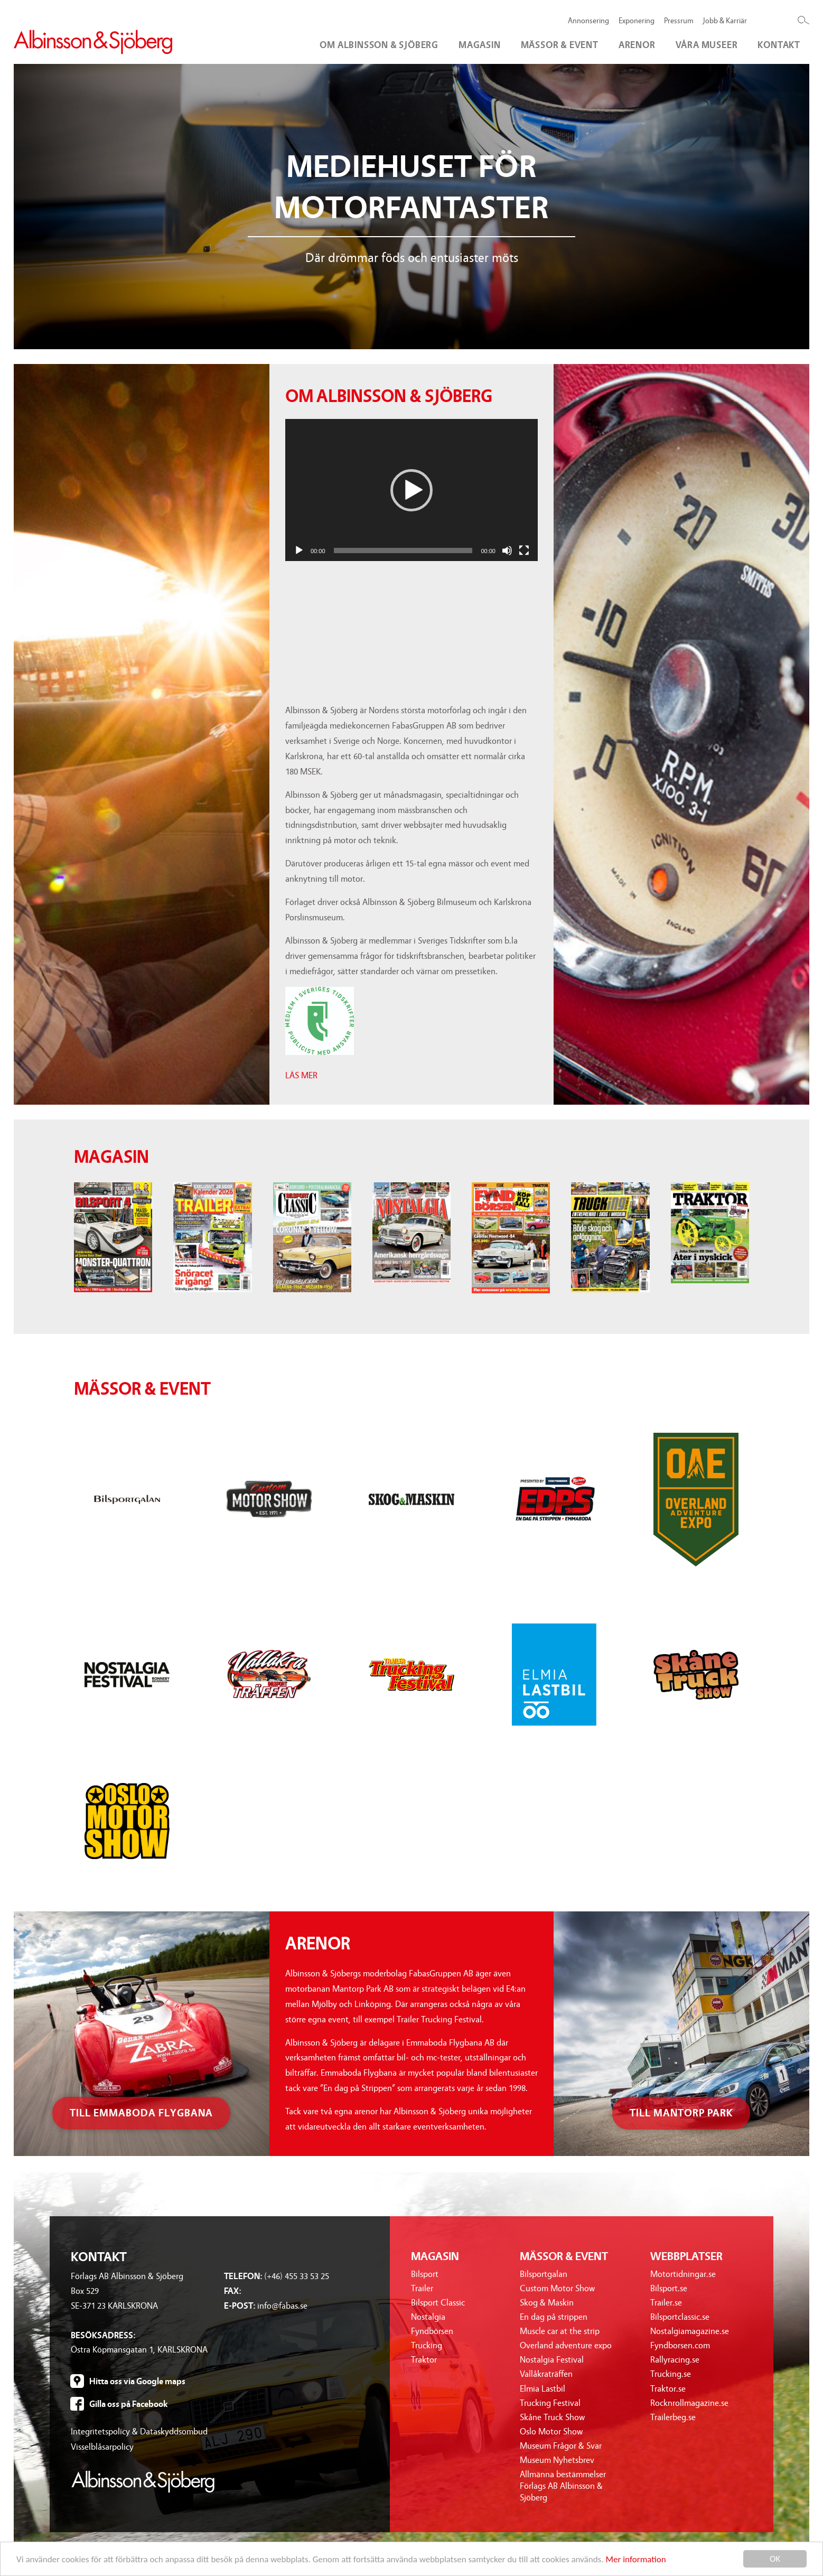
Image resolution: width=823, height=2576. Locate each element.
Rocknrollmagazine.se (689, 2403)
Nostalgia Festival (552, 2360)
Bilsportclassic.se (679, 2317)
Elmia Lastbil (542, 2389)
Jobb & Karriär (725, 20)
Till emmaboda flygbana (141, 2113)
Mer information (635, 2559)
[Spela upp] (299, 550)
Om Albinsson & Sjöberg (379, 45)
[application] (411, 490)
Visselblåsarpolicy (102, 2447)
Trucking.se (670, 2374)
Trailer (422, 2288)
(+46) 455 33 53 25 (296, 2276)
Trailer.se (666, 2303)
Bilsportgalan (543, 2274)
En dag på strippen (553, 2317)
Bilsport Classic (438, 2303)
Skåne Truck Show (552, 2417)
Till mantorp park (681, 2113)
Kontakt (778, 45)
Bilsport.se (668, 2288)
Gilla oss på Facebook (128, 2404)
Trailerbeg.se (673, 2417)
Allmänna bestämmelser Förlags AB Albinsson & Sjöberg (563, 2486)
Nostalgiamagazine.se (689, 2331)
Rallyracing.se (674, 2360)
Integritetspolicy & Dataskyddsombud (139, 2431)
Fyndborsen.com (680, 2345)
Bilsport (424, 2274)
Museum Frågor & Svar (561, 2446)
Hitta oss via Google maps (137, 2381)
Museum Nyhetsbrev (557, 2460)
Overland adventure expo (566, 2345)
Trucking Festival (550, 2403)
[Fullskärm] (524, 550)
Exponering (636, 20)
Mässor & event (559, 45)
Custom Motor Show (557, 2288)
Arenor (637, 45)
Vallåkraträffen (546, 2374)
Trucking (426, 2345)
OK (775, 2558)
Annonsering (588, 20)
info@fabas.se (282, 2306)
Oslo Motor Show (551, 2431)
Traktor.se (668, 2389)
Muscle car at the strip (560, 2331)
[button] (411, 490)
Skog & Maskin (547, 2303)
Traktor (424, 2360)
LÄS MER (301, 1075)
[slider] (403, 550)
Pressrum (679, 20)
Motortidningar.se (683, 2274)
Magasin (480, 45)
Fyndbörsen (432, 2331)
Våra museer (707, 45)
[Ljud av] (507, 550)
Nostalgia (428, 2317)
